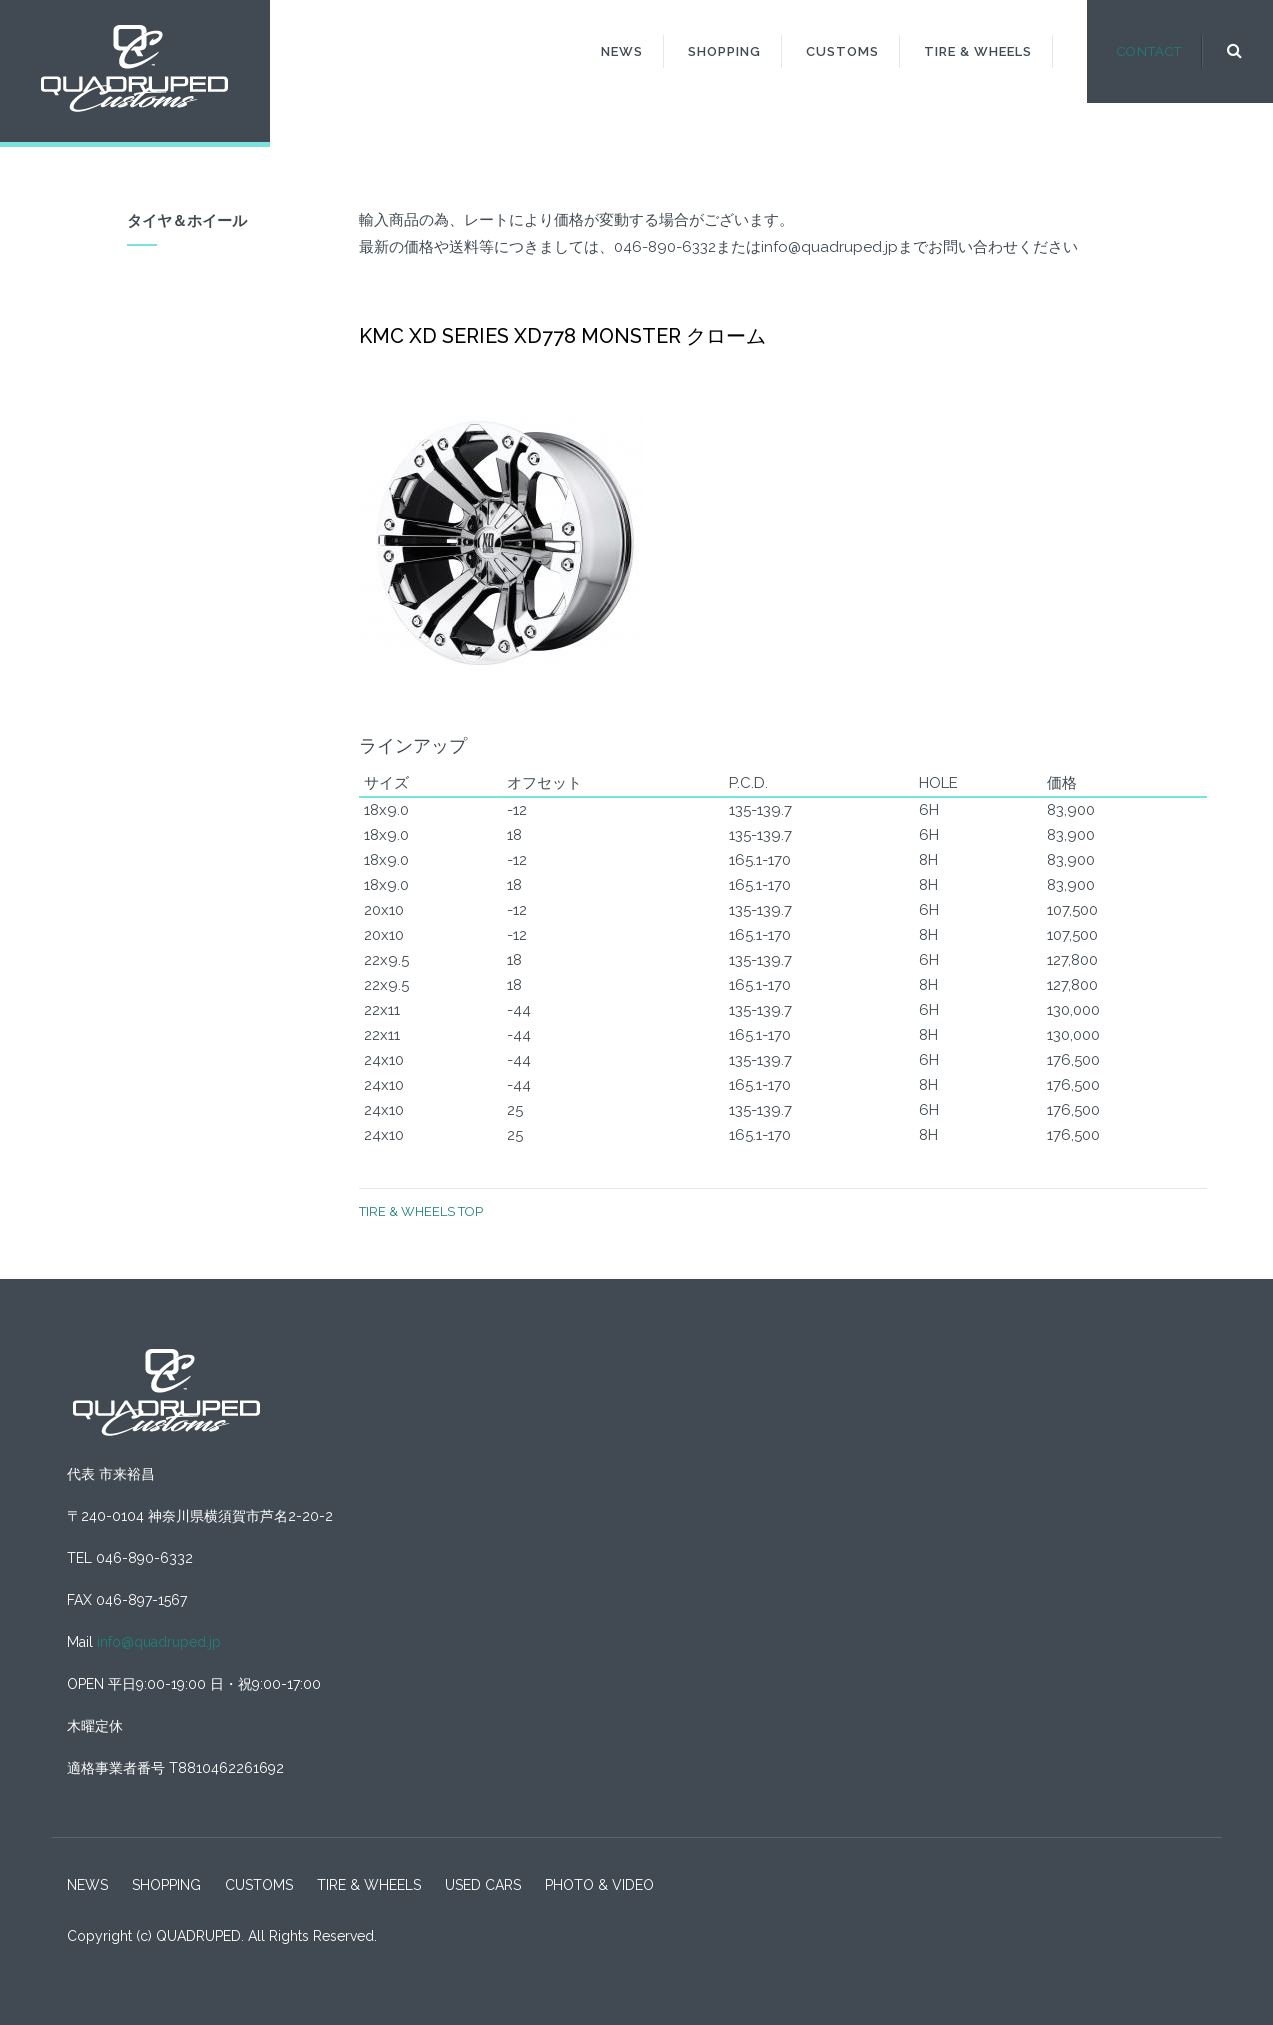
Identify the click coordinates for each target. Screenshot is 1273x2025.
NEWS (622, 51)
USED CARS (483, 1885)
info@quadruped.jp (159, 1642)
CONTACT (1149, 51)
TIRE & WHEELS (978, 51)
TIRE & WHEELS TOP (421, 1211)
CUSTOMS (842, 51)
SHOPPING (724, 51)
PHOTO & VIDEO (599, 1885)
